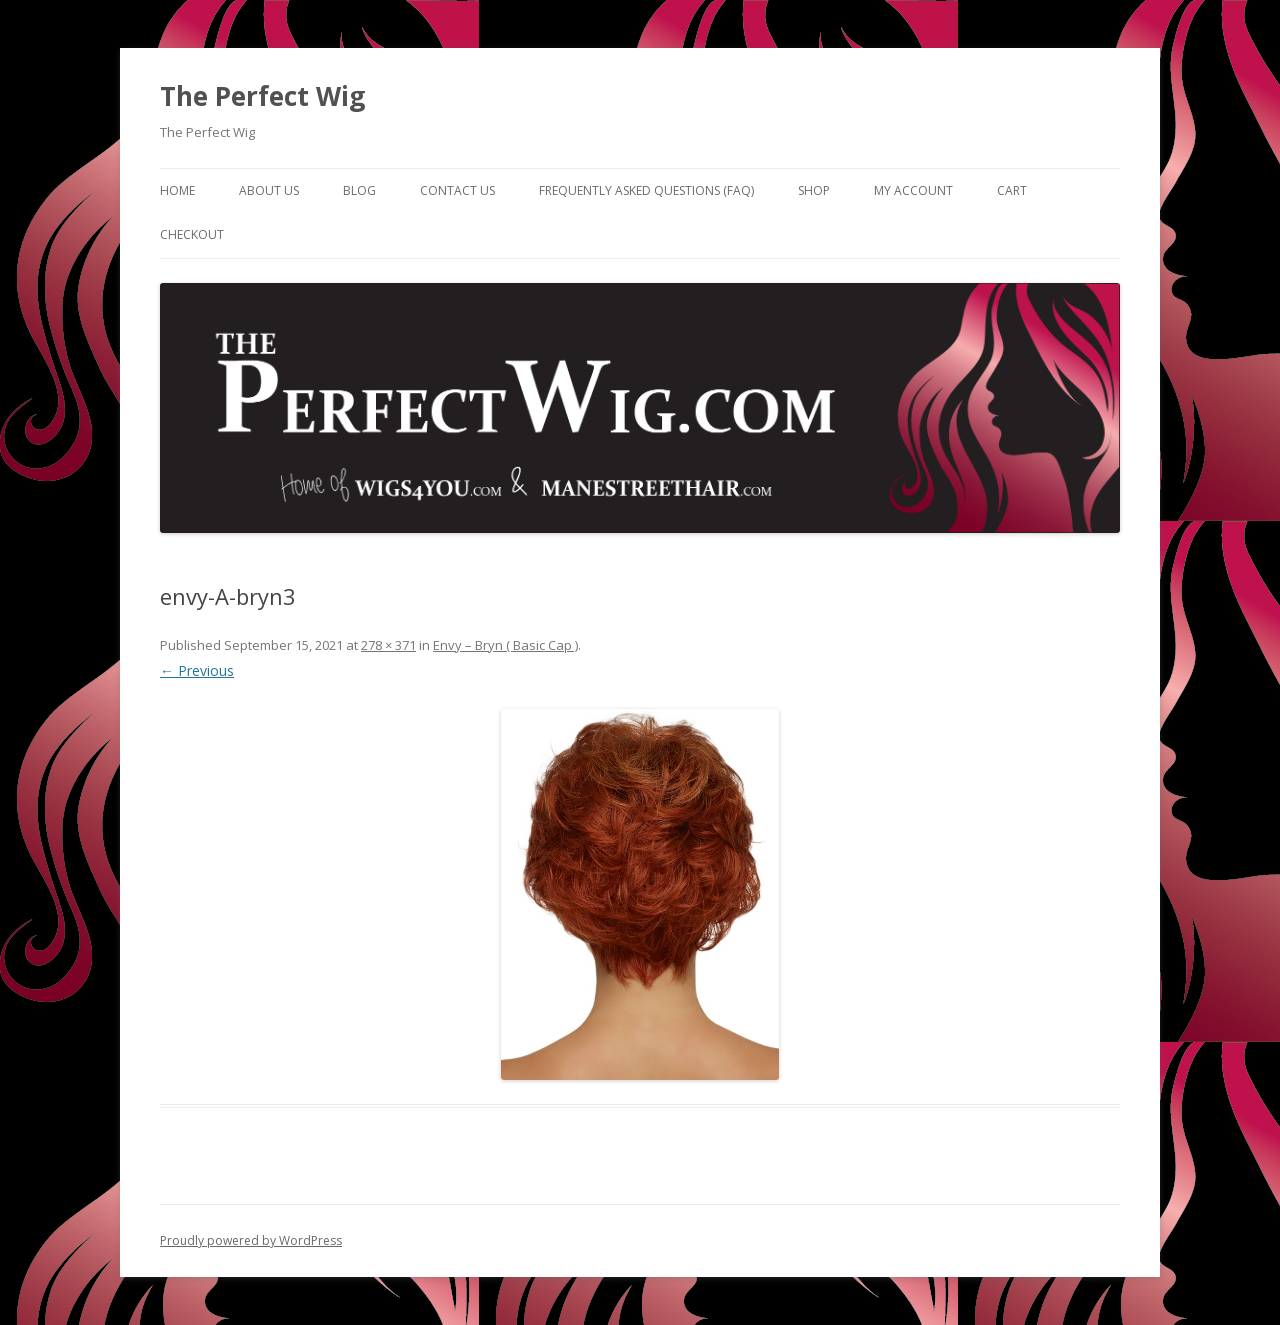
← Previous (197, 670)
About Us (269, 190)
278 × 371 (388, 645)
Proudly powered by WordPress (251, 1240)
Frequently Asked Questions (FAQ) (646, 190)
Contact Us (457, 190)
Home (177, 190)
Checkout (192, 234)
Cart (1012, 190)
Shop (814, 190)
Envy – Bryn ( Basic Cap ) (505, 645)
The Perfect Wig (262, 96)
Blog (359, 190)
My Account (913, 190)
